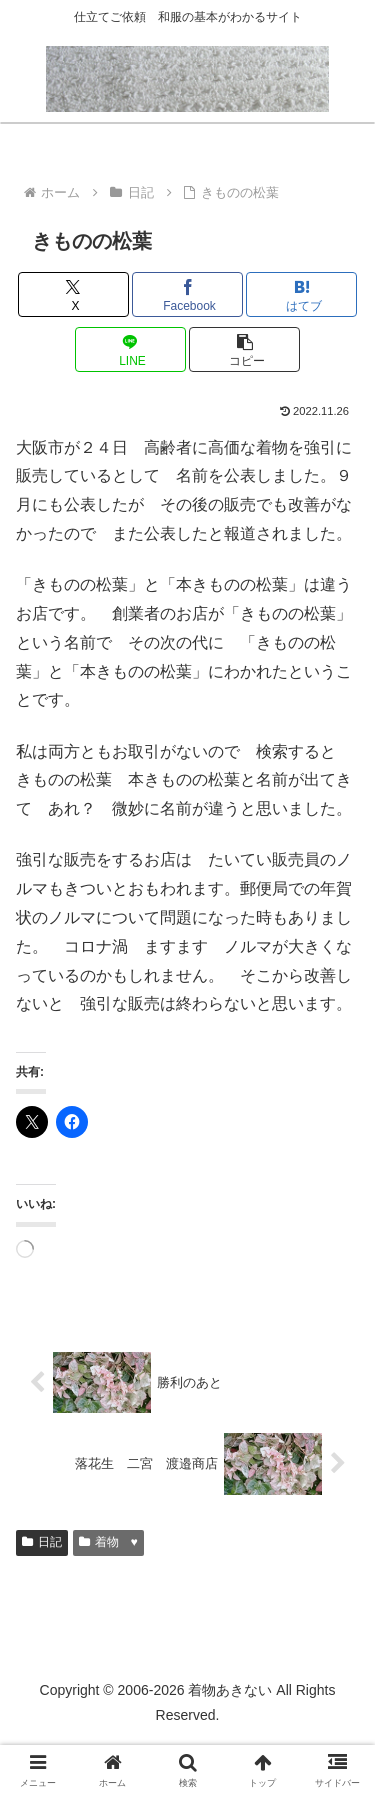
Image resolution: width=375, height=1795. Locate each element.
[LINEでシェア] (130, 349)
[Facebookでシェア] (187, 294)
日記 (42, 1542)
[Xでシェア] (73, 294)
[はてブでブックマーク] (301, 294)
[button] (244, 349)
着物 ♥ (108, 1542)
